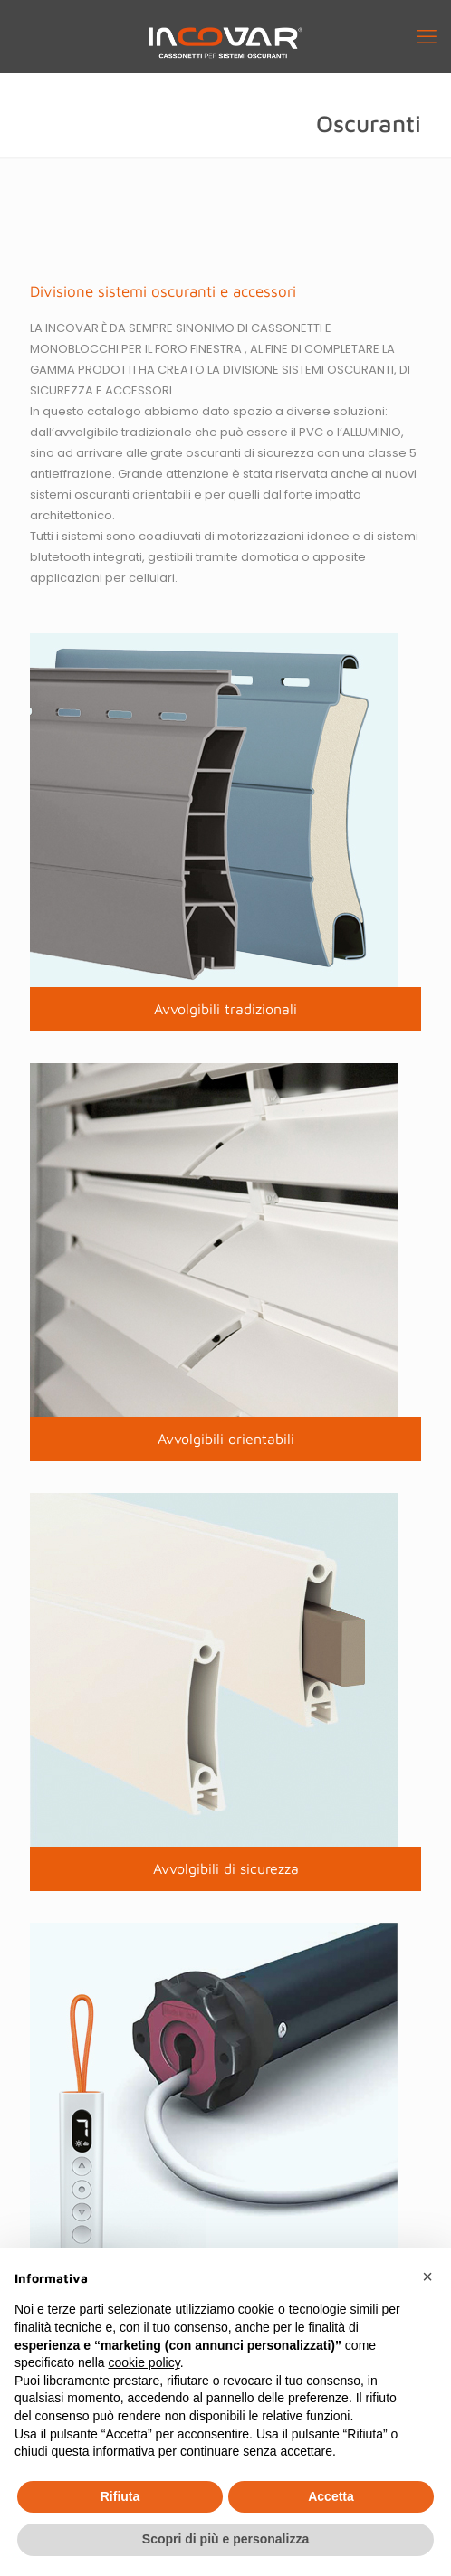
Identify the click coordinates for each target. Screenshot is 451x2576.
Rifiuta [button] (120, 2496)
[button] (427, 2276)
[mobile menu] (426, 36)
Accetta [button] (331, 2496)
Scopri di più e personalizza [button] (225, 2539)
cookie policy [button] (144, 2362)
